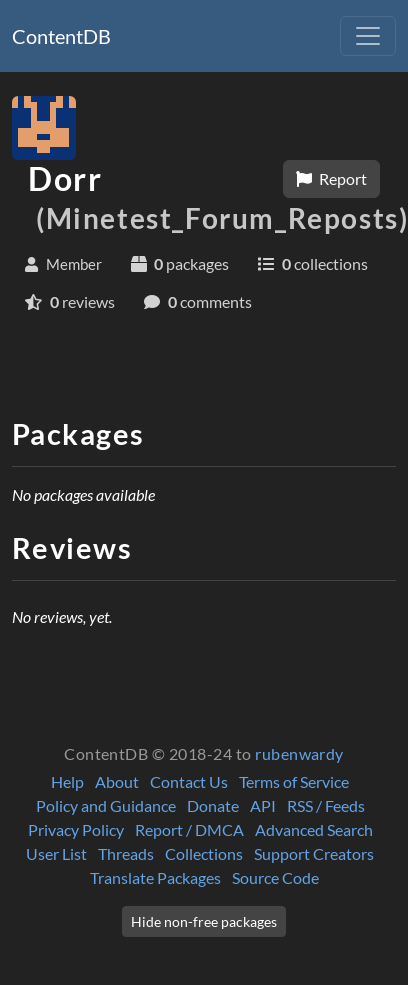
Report (331, 178)
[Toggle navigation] (368, 36)
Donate (213, 805)
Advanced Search (314, 829)
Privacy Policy (76, 829)
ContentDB (61, 36)
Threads (126, 853)
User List (56, 853)
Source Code (275, 877)
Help (67, 781)
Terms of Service (294, 781)
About (117, 781)
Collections (204, 853)
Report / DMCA (189, 829)
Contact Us (189, 781)
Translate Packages (155, 877)
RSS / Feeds (326, 805)
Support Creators (314, 853)
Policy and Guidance (106, 805)
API (263, 805)
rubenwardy (299, 753)
